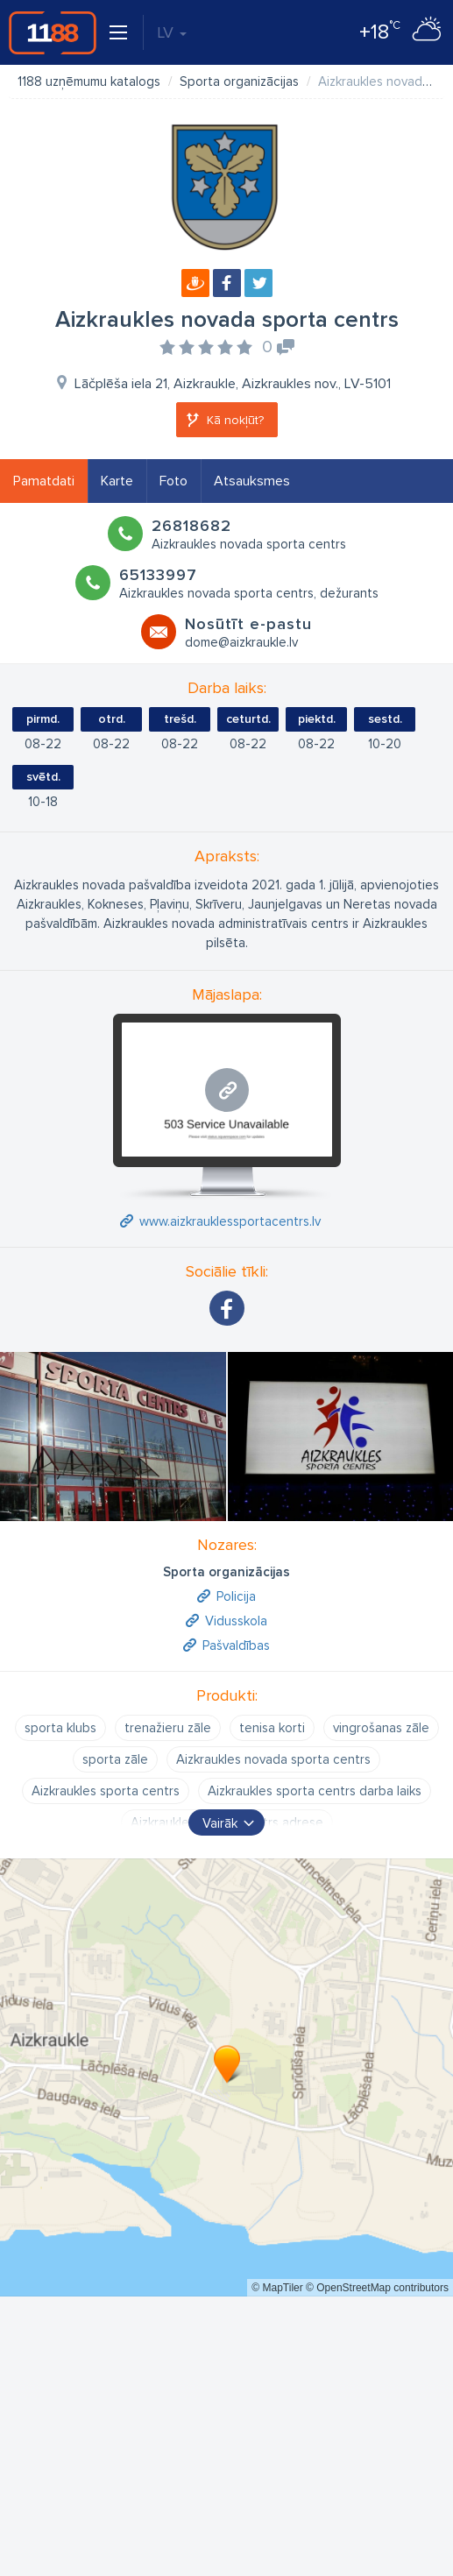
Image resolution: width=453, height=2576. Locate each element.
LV (172, 32)
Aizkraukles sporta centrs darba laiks (314, 1791)
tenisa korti (272, 1728)
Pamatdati (43, 481)
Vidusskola (236, 1621)
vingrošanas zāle (381, 1728)
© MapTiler (276, 2288)
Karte (117, 481)
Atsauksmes (252, 481)
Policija (236, 1596)
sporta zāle (115, 1759)
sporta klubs (60, 1728)
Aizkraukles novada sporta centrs (273, 1759)
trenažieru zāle (167, 1728)
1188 (52, 32)
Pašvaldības (236, 1645)
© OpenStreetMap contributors (377, 2288)
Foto (173, 481)
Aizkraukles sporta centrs (106, 1791)
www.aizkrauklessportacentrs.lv (230, 1221)
